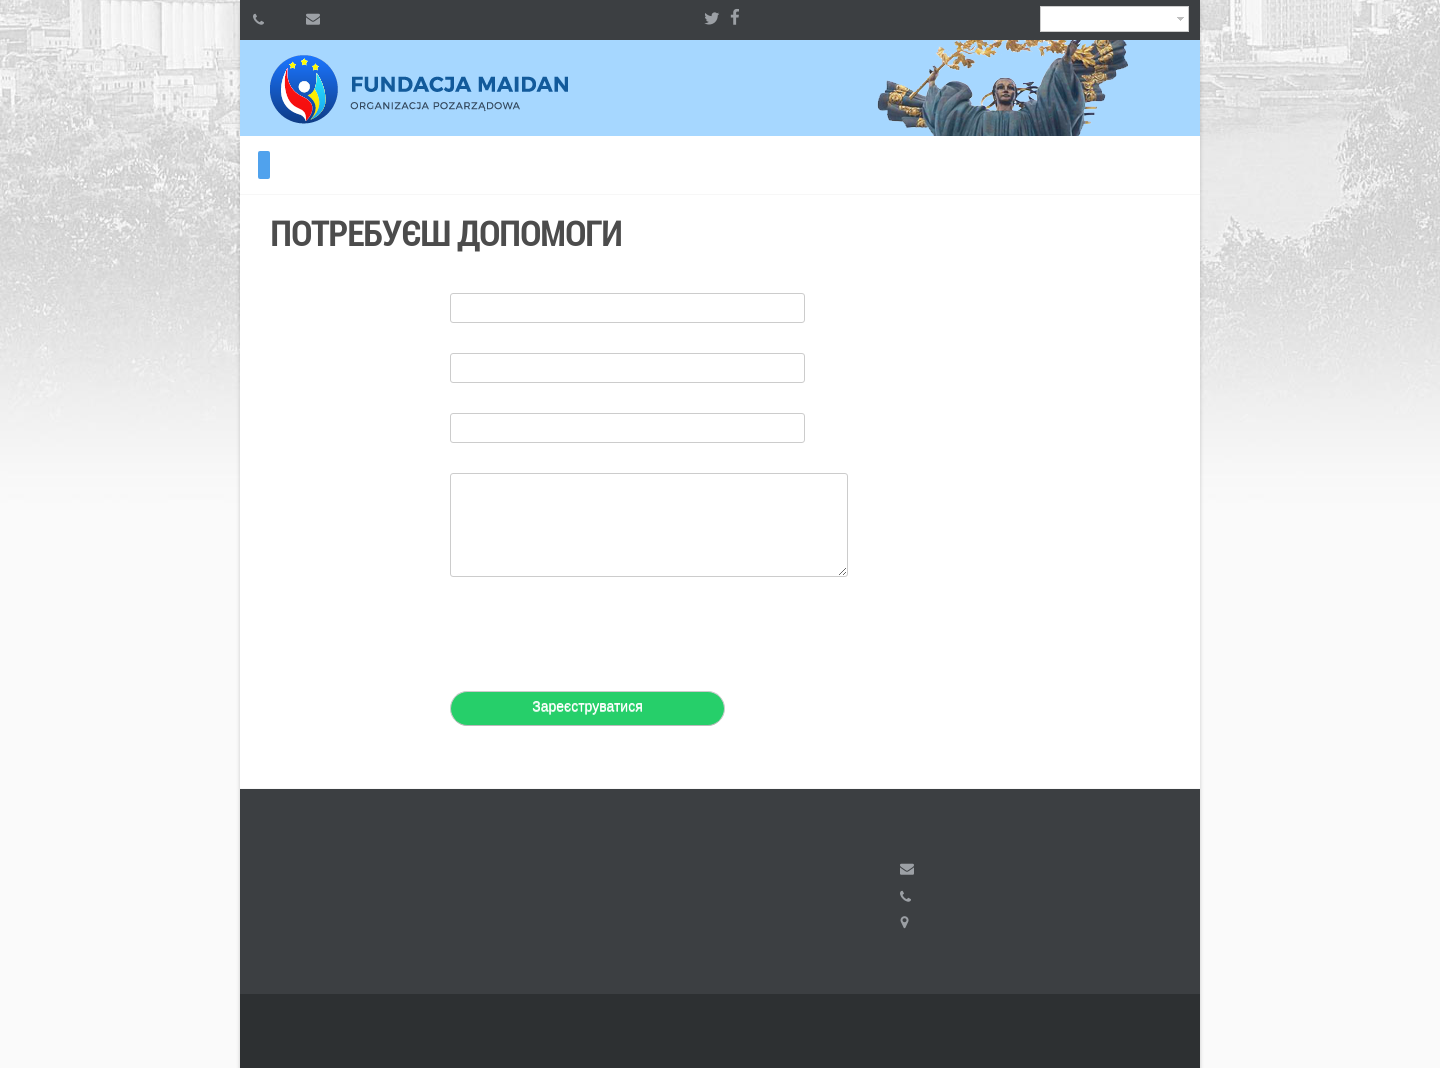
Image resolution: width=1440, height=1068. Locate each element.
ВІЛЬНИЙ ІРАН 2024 (300, 165)
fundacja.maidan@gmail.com (907, 869)
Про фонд (252, 165)
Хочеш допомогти (276, 165)
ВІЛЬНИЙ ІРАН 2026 (288, 165)
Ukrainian (1114, 19)
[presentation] (602, 632)
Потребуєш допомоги (264, 165)
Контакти (336, 165)
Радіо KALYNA (348, 165)
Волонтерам (324, 165)
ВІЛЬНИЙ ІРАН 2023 (312, 165)
